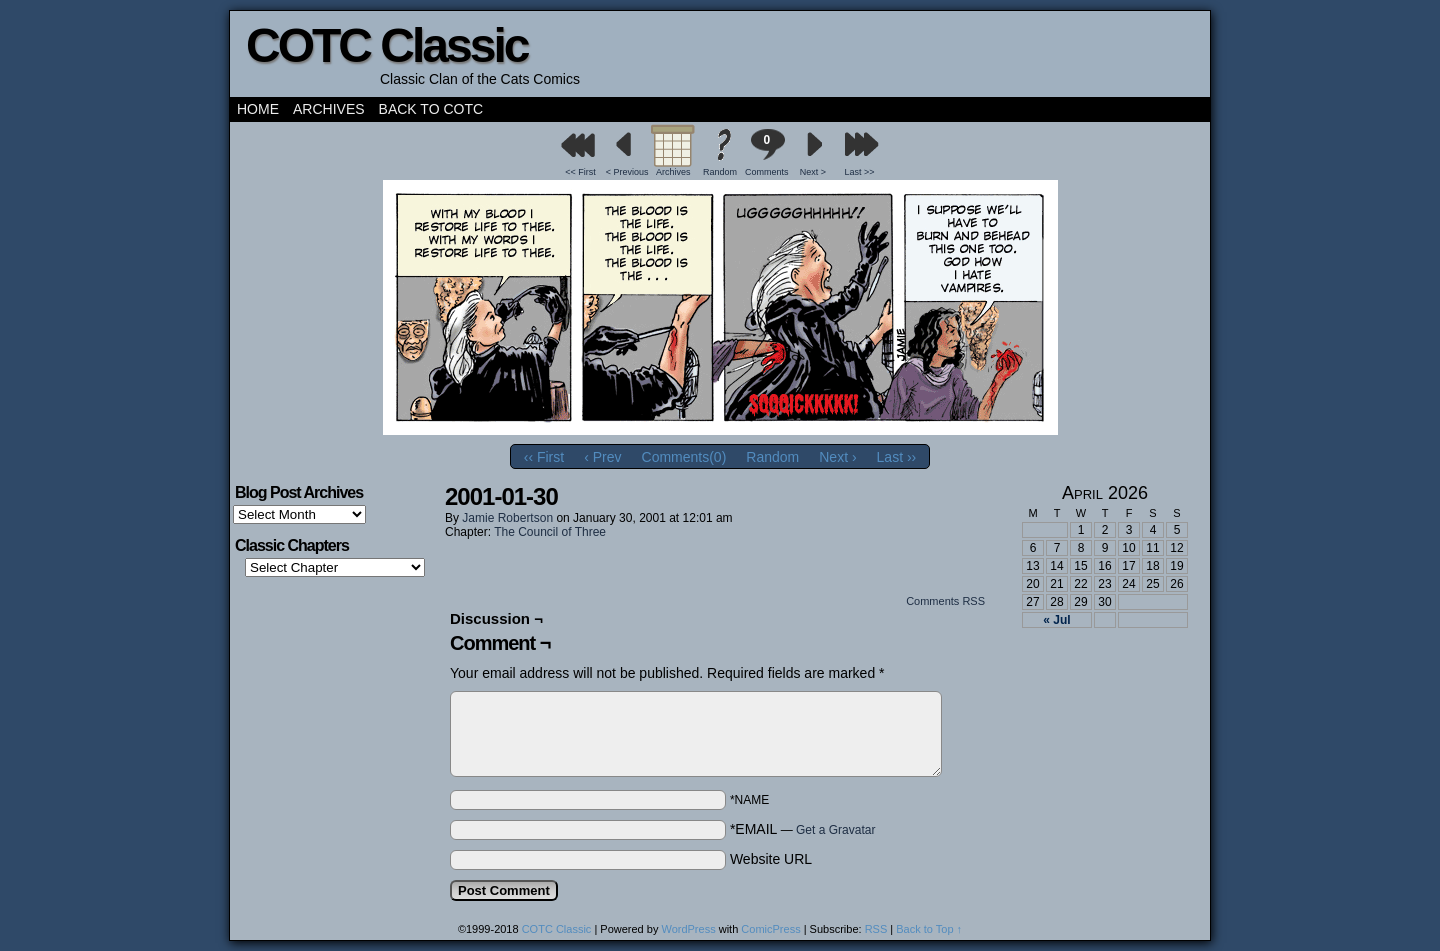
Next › (837, 457)
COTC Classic (386, 45)
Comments (767, 152)
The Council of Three (550, 532)
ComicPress (770, 929)
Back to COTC (431, 109)
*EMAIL (803, 829)
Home (258, 109)
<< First (580, 172)
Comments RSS (945, 601)
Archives (329, 109)
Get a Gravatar (835, 830)
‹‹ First (544, 457)
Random (720, 172)
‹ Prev (602, 457)
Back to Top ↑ (929, 929)
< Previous (627, 172)
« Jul (1056, 620)
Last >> (860, 172)
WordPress (688, 929)
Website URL (771, 859)
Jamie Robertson (507, 518)
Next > (813, 172)
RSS (876, 929)
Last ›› (897, 457)
